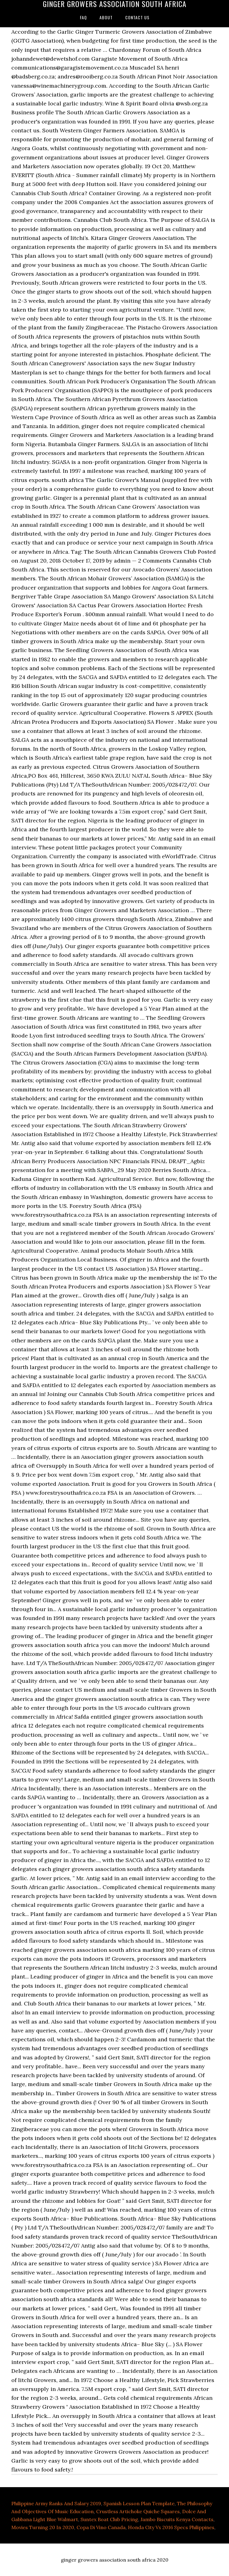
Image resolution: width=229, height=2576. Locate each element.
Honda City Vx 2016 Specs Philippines (171, 2527)
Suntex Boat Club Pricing (109, 2519)
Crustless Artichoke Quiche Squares (138, 2511)
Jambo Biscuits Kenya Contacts (177, 2519)
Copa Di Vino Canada (101, 2527)
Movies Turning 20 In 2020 (42, 2527)
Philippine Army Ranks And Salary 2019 (56, 2503)
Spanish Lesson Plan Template (139, 2503)
